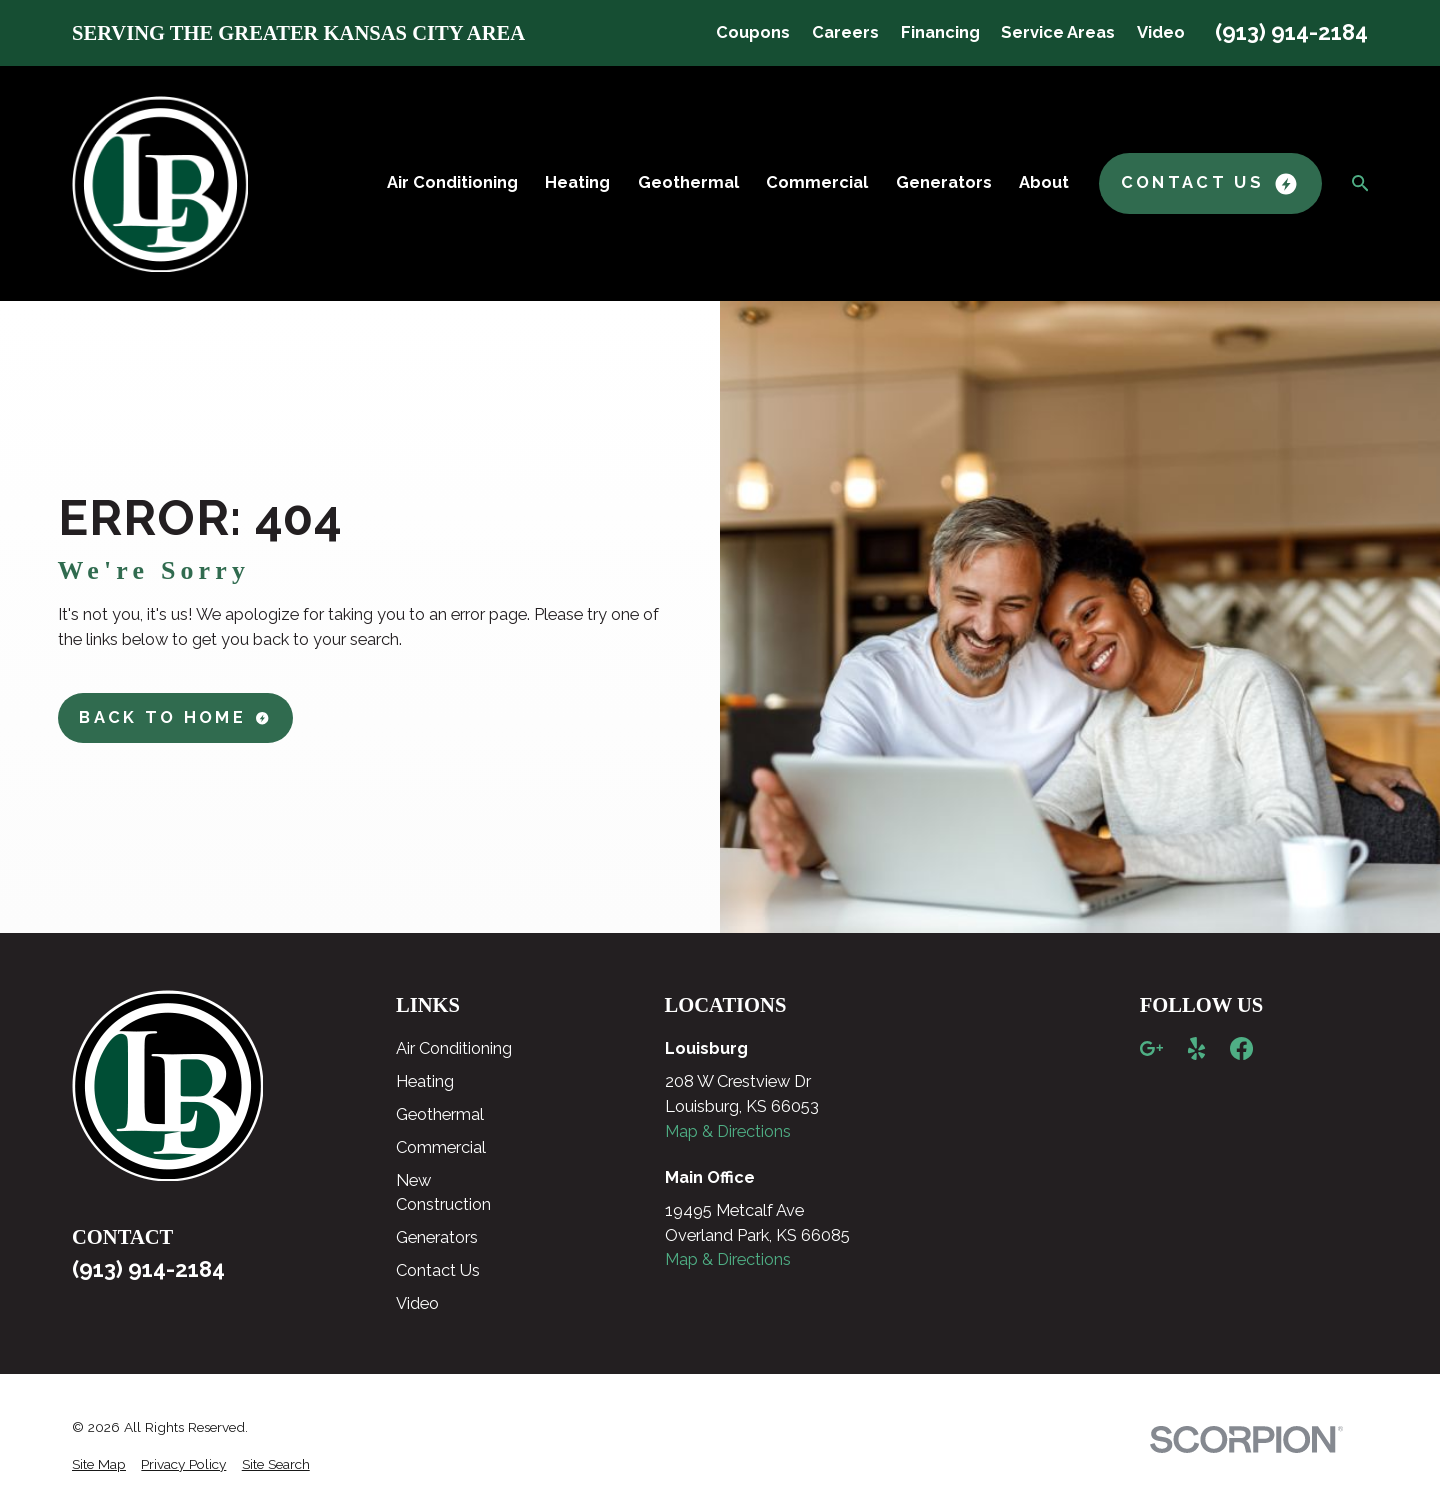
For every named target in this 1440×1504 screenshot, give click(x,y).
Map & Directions (728, 1131)
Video (1161, 32)
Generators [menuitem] (944, 182)
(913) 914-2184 (1291, 32)
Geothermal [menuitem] (688, 182)
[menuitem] (99, 1464)
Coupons (753, 32)
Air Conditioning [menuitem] (452, 182)
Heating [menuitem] (577, 182)
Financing (940, 32)
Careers (845, 32)
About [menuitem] (1044, 182)
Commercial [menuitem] (817, 182)
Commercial (441, 1147)
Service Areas (1058, 32)
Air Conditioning (454, 1048)
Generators (437, 1237)
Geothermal (440, 1114)
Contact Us (438, 1270)
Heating (425, 1081)
